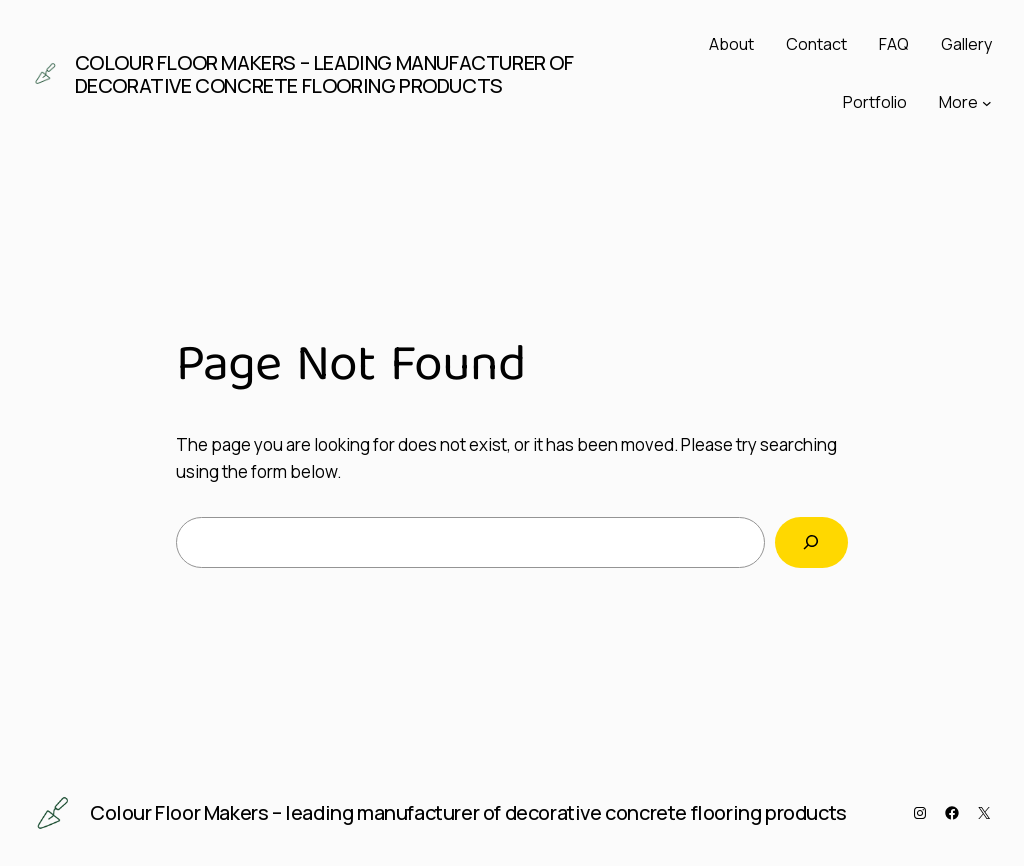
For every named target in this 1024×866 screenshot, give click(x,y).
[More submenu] (987, 103)
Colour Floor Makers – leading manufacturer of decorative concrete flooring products (324, 74)
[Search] (811, 542)
